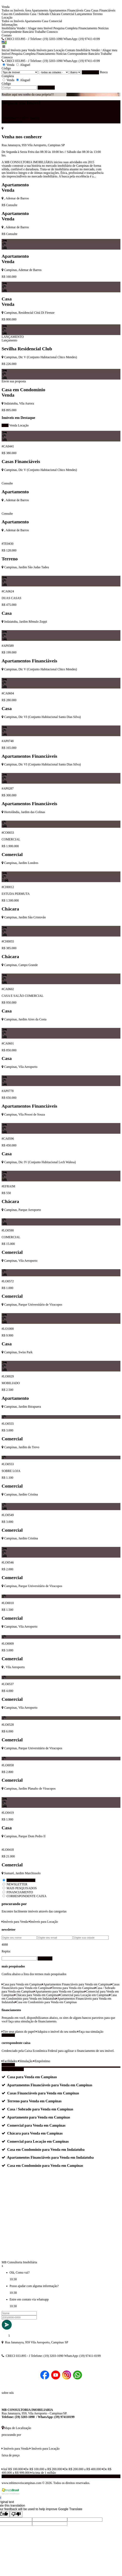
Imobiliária (9, 28)
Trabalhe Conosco (46, 31)
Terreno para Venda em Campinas (73, 1988)
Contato (7, 35)
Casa (87, 10)
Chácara (55, 14)
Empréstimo (41, 2061)
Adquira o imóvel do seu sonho (56, 2031)
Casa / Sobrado (39, 14)
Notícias (103, 28)
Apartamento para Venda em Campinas (59, 1991)
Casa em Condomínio (15, 14)
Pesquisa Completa (65, 28)
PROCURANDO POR (21, 1880)
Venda (13, 425)
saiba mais (8, 2035)
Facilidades (9, 2061)
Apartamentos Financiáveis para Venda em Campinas (76, 1984)
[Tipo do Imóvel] (20, 72)
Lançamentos (83, 14)
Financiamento (87, 28)
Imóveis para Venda (23, 50)
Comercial (67, 14)
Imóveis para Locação (50, 50)
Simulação (25, 2061)
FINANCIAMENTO (20, 1892)
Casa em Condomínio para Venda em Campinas (46, 2002)
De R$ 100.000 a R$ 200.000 (43, 2469)
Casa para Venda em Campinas (22, 1984)
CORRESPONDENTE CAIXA (26, 1896)
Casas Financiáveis (103, 10)
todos (5, 425)
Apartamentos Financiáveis (66, 10)
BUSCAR (90, 72)
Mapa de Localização (16, 2428)
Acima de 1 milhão (43, 2472)
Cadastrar (45, 1958)
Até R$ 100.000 (12, 2469)
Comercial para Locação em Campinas (84, 1995)
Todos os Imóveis (13, 10)
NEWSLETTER (17, 1884)
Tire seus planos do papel (18, 2031)
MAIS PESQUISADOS (22, 1888)
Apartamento (40, 10)
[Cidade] (54, 72)
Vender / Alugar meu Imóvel (34, 28)
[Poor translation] (16, 2514)
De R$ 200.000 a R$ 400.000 (82, 2469)
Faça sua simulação (90, 2031)
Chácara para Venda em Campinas (36, 1995)
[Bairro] (75, 72)
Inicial (6, 50)
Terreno (98, 14)
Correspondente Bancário (18, 31)
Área (28, 10)
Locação (23, 425)
